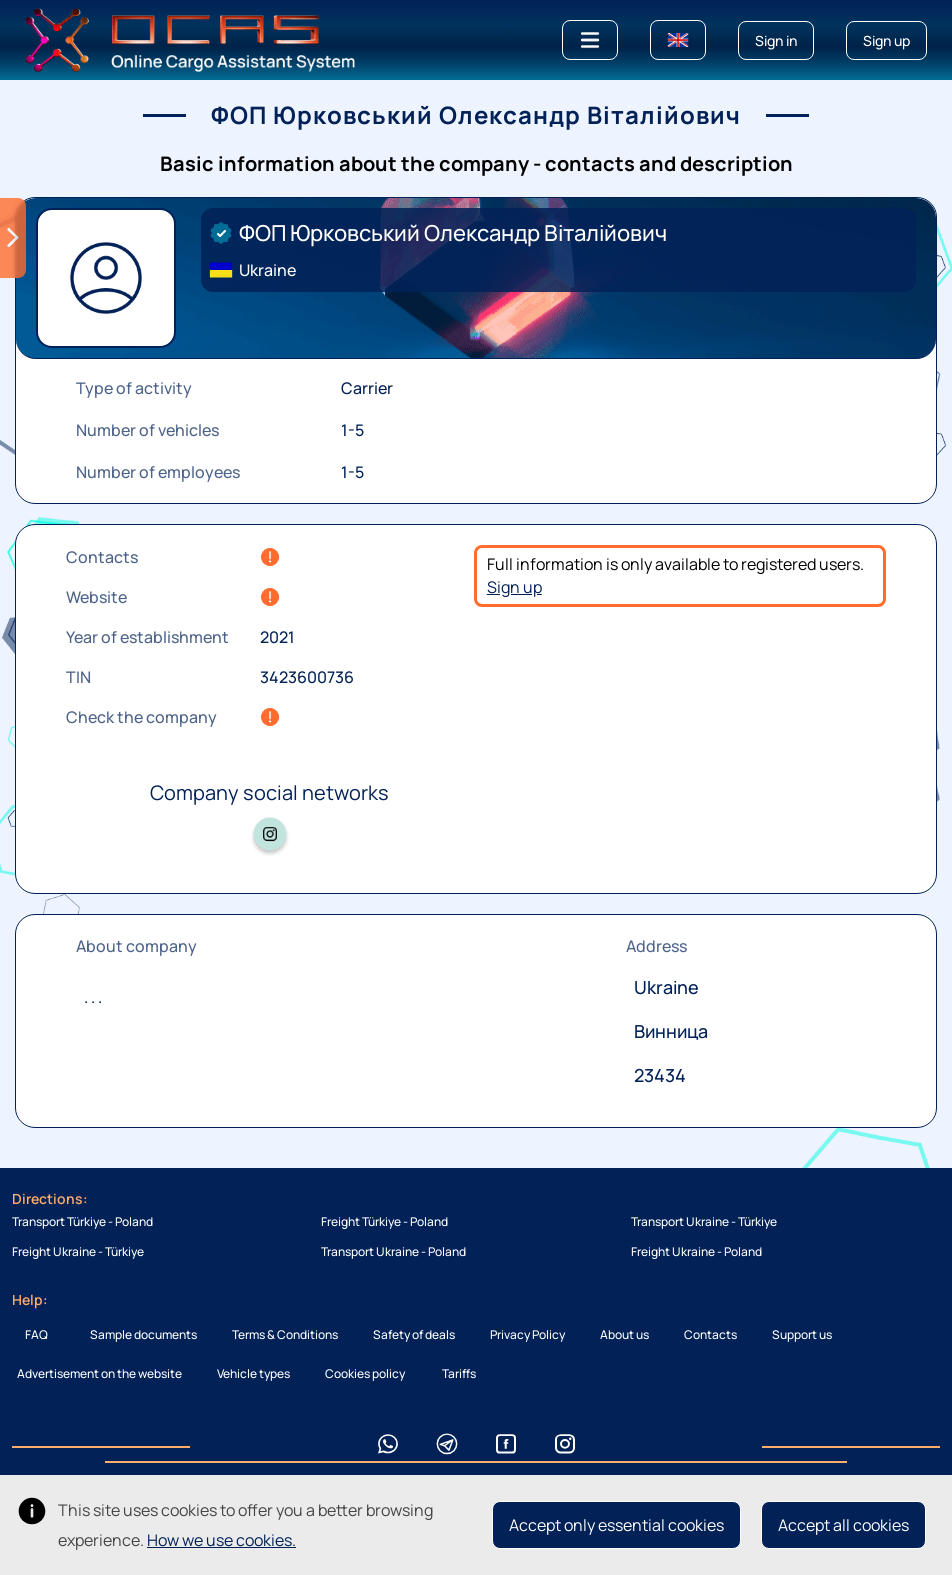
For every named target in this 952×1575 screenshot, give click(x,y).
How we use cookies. (221, 1540)
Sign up (514, 587)
